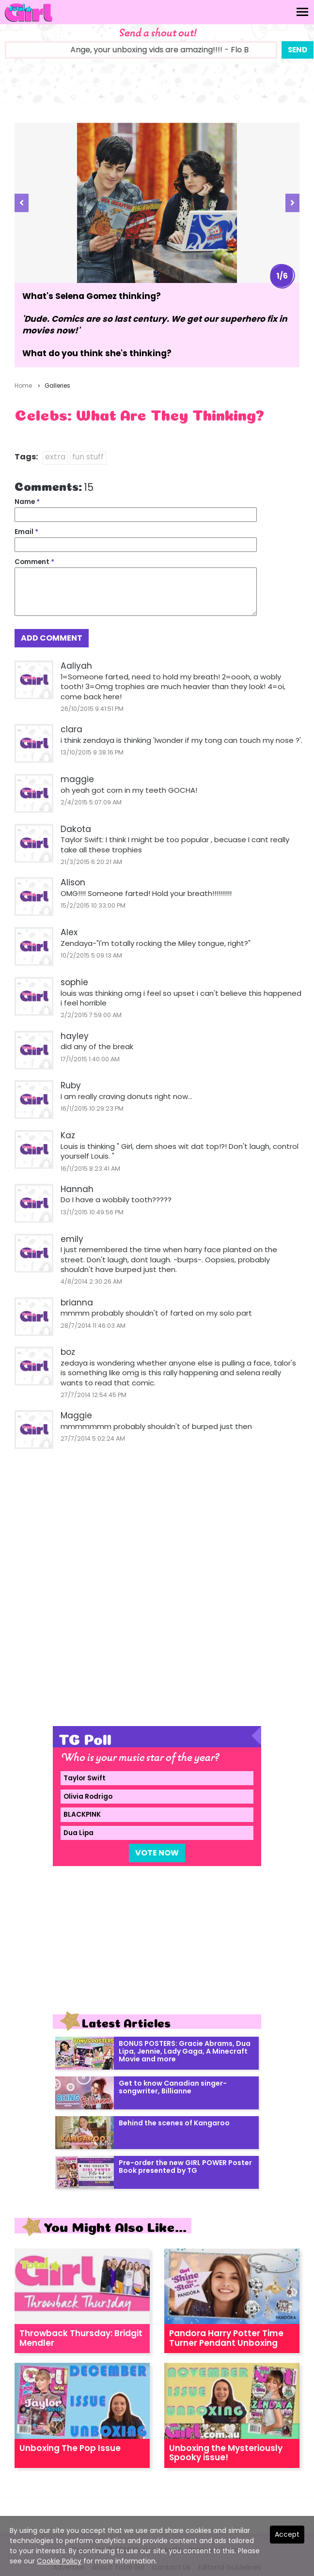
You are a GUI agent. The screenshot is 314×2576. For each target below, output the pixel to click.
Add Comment (51, 638)
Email (26, 531)
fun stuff (88, 456)
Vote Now (157, 1852)
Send (297, 50)
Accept (287, 2534)
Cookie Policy (59, 2561)
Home (23, 385)
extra (55, 456)
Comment (34, 561)
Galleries (57, 385)
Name (27, 501)
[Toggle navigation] (302, 12)
